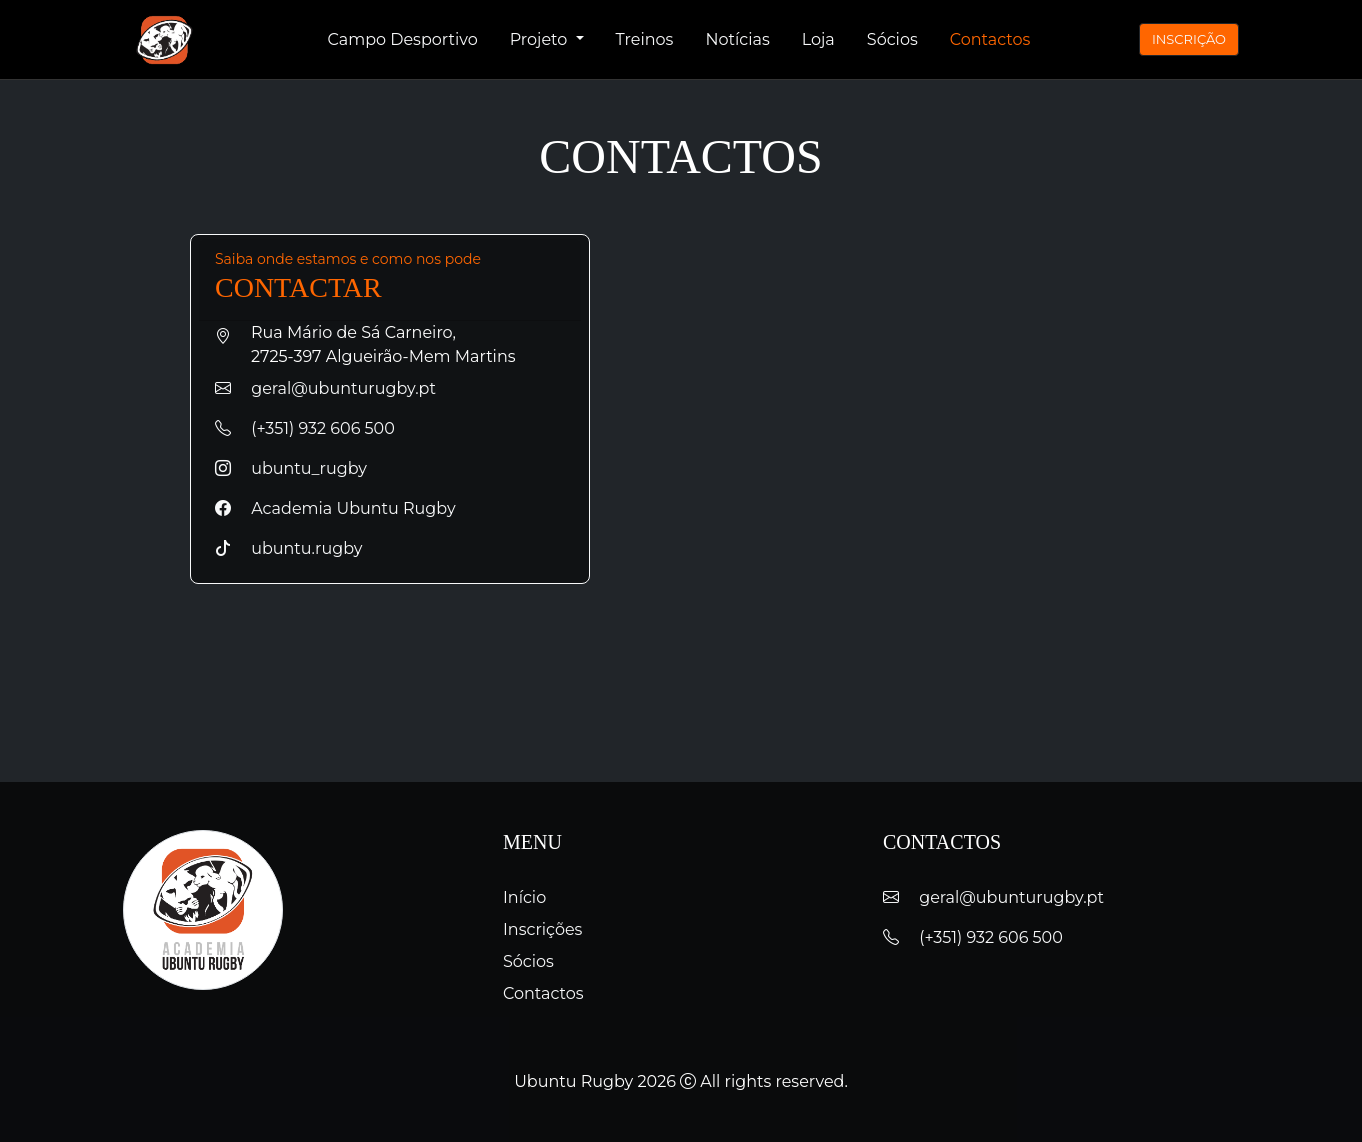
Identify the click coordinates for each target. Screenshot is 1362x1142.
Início (524, 897)
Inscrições (542, 929)
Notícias (737, 39)
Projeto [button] (541, 39)
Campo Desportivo (403, 39)
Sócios (892, 39)
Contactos (990, 39)
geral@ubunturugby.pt (325, 388)
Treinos (645, 39)
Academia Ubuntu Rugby (335, 508)
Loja (818, 39)
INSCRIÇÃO (1189, 39)
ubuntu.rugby (288, 548)
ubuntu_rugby (291, 468)
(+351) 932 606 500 (305, 428)
